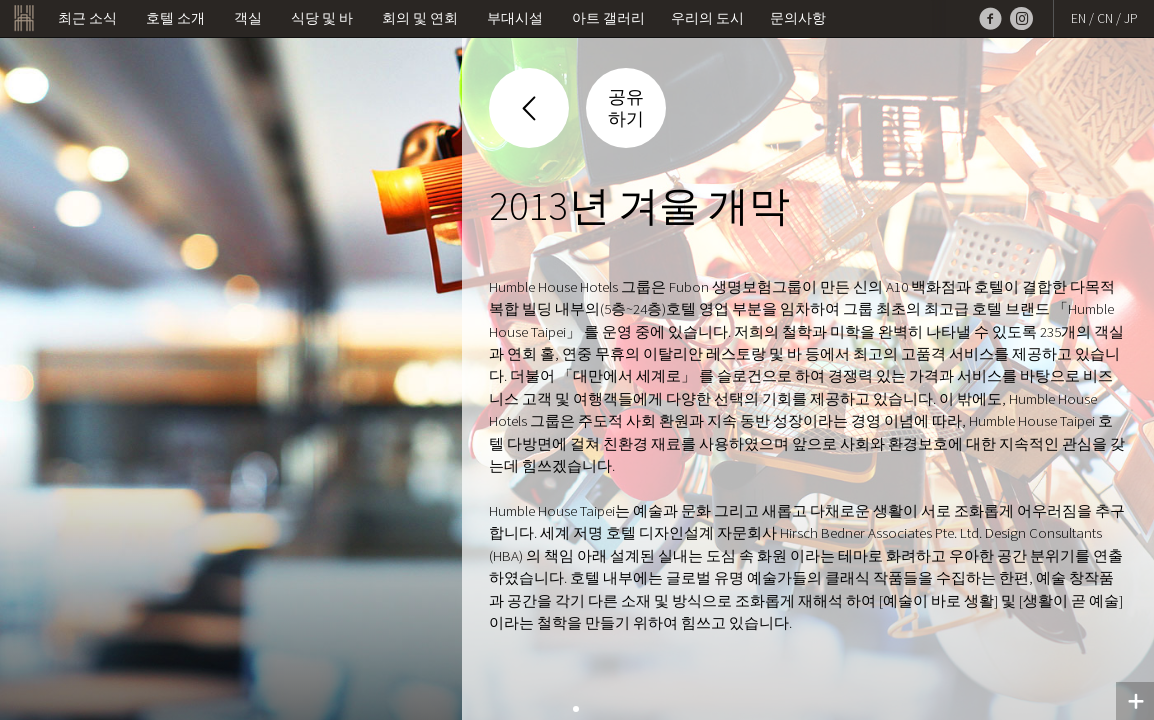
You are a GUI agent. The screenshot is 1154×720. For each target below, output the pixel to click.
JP (1131, 18)
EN (1078, 18)
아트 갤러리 (608, 18)
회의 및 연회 (420, 18)
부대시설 (515, 18)
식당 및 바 (322, 18)
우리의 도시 (707, 18)
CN (1105, 18)
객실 (248, 18)
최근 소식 (87, 18)
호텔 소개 (175, 18)
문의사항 (798, 18)
